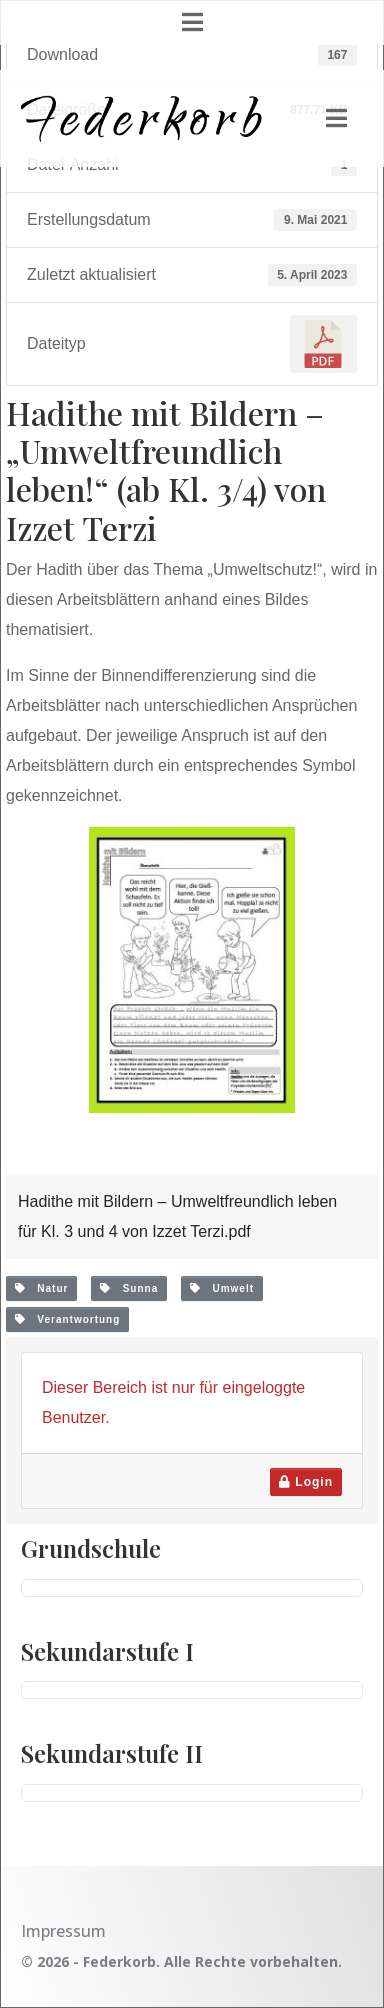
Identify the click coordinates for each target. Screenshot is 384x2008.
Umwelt (222, 1288)
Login (306, 1482)
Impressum (63, 1931)
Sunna (129, 1288)
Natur (41, 1288)
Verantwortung (67, 1319)
